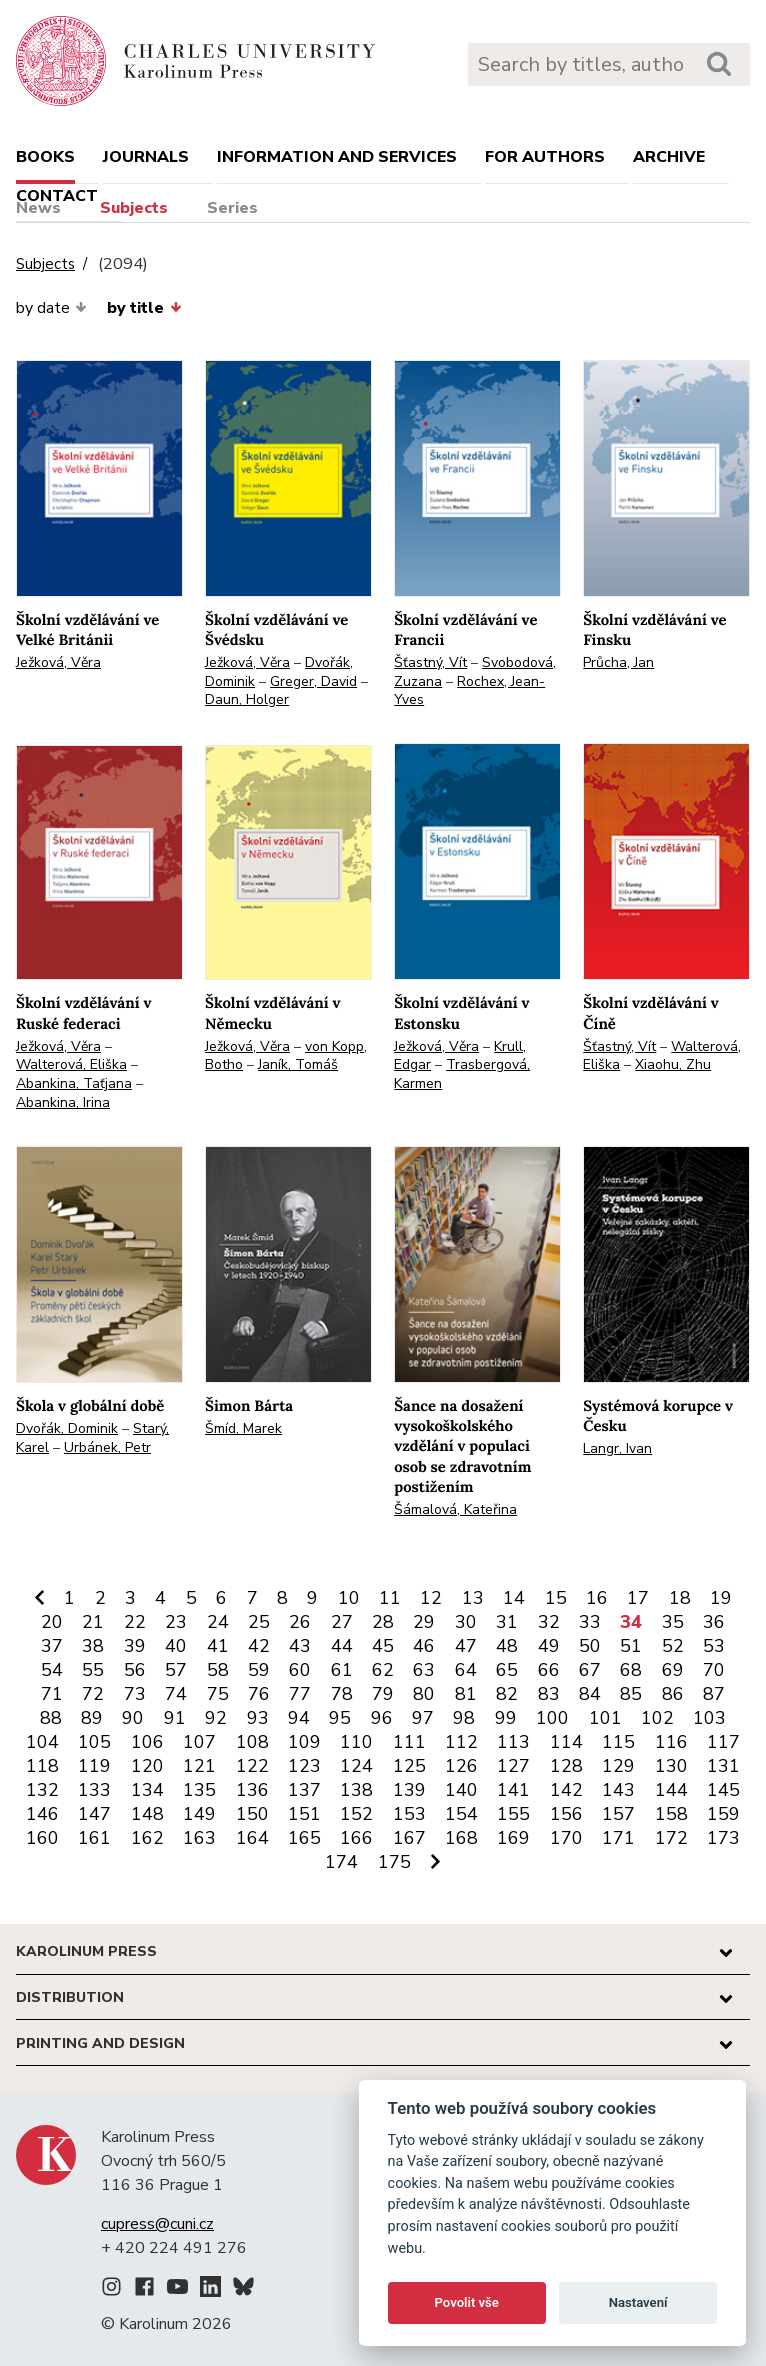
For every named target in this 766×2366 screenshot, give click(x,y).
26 (300, 1622)
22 (135, 1622)
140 (461, 1790)
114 (566, 1742)
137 (304, 1790)
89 (92, 1718)
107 (199, 1742)
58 (218, 1670)
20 (52, 1622)
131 (723, 1766)
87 (714, 1694)
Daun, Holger (247, 699)
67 (590, 1670)
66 (549, 1670)
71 (52, 1694)
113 (513, 1742)
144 (671, 1790)
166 (356, 1838)
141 (513, 1790)
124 (356, 1766)
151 (304, 1814)
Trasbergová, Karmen (462, 1074)
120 (147, 1766)
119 (94, 1766)
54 (52, 1670)
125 (409, 1766)
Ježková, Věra (58, 662)
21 (93, 1622)
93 (258, 1718)
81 (466, 1694)
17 (638, 1598)
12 (431, 1598)
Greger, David (313, 681)
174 (341, 1862)
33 (590, 1622)
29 (424, 1622)
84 (590, 1694)
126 (461, 1766)
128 (566, 1766)
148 (147, 1814)
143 (618, 1790)
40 (176, 1646)
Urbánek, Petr (107, 1447)
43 (300, 1646)
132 (42, 1790)
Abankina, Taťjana (74, 1083)
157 (618, 1814)
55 (93, 1670)
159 (723, 1814)
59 (259, 1670)
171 (618, 1838)
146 (42, 1814)
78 (342, 1694)
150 (252, 1814)
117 (723, 1742)
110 (356, 1742)
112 (461, 1742)
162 (147, 1838)
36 (714, 1622)
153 (409, 1814)
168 (461, 1838)
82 (507, 1694)
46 (424, 1646)
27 (342, 1622)
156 (566, 1814)
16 (597, 1598)
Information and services (337, 157)
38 (93, 1646)
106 (147, 1742)
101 (605, 1718)
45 (383, 1646)
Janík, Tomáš (298, 1064)
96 (382, 1718)
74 (176, 1694)
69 (673, 1670)
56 (135, 1670)
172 (671, 1838)
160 (42, 1838)
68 (631, 1670)
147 (94, 1814)
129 (618, 1766)
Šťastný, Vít (430, 662)
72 (93, 1694)
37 (52, 1646)
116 (671, 1742)
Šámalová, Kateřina (455, 1509)
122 (252, 1766)
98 (464, 1718)
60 (300, 1670)
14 (514, 1598)
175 (394, 1862)
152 (356, 1814)
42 (259, 1646)
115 (618, 1742)
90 (133, 1718)
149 (199, 1814)
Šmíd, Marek (243, 1428)
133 (94, 1790)
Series (232, 208)
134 (147, 1790)
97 (423, 1718)
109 (304, 1742)
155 (513, 1814)
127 (513, 1766)
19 (721, 1598)
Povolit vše (467, 2302)
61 (342, 1670)
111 (409, 1742)
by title (144, 308)
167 (409, 1838)
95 (340, 1718)
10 (349, 1598)
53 (714, 1646)
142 (566, 1790)
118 (42, 1766)
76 (259, 1694)
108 (252, 1742)
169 (513, 1838)
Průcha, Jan (618, 662)
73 (135, 1694)
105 (94, 1742)
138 (356, 1790)
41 (218, 1646)
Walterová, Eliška (71, 1064)
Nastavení (638, 2302)
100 (552, 1718)
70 (714, 1670)
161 (94, 1838)
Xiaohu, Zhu (673, 1064)
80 (424, 1694)
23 (176, 1622)
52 (673, 1646)
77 (300, 1694)
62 (383, 1670)
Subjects (134, 208)
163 (199, 1838)
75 (218, 1694)
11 (390, 1598)
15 (556, 1598)
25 (259, 1622)
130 (671, 1766)
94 (299, 1718)
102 (657, 1718)
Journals (146, 157)
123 (304, 1766)
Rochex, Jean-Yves (469, 691)
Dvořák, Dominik (67, 1428)
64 (466, 1670)
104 (42, 1742)
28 (383, 1622)
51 (631, 1646)
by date (51, 308)
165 (304, 1838)
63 (424, 1670)
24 (218, 1622)
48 (507, 1646)
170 (566, 1838)
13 (473, 1598)
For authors (545, 157)
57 (176, 1670)
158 (671, 1814)
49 (549, 1646)
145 (723, 1790)
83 (549, 1694)
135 (199, 1790)
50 (590, 1646)
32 (549, 1622)
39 (135, 1646)
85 (631, 1694)
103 (709, 1718)
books (45, 157)
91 (175, 1718)
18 (680, 1598)
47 (466, 1646)
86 (673, 1694)
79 (383, 1694)
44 (342, 1646)
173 (723, 1838)
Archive (669, 157)
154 (461, 1814)
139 (409, 1790)
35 (673, 1622)
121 (199, 1766)
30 (466, 1622)
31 (507, 1622)
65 (507, 1670)
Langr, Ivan (617, 1448)
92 (216, 1718)
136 (252, 1790)
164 (252, 1838)
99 (506, 1718)
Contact (57, 196)
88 (51, 1718)
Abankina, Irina (63, 1102)
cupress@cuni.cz (157, 2224)
